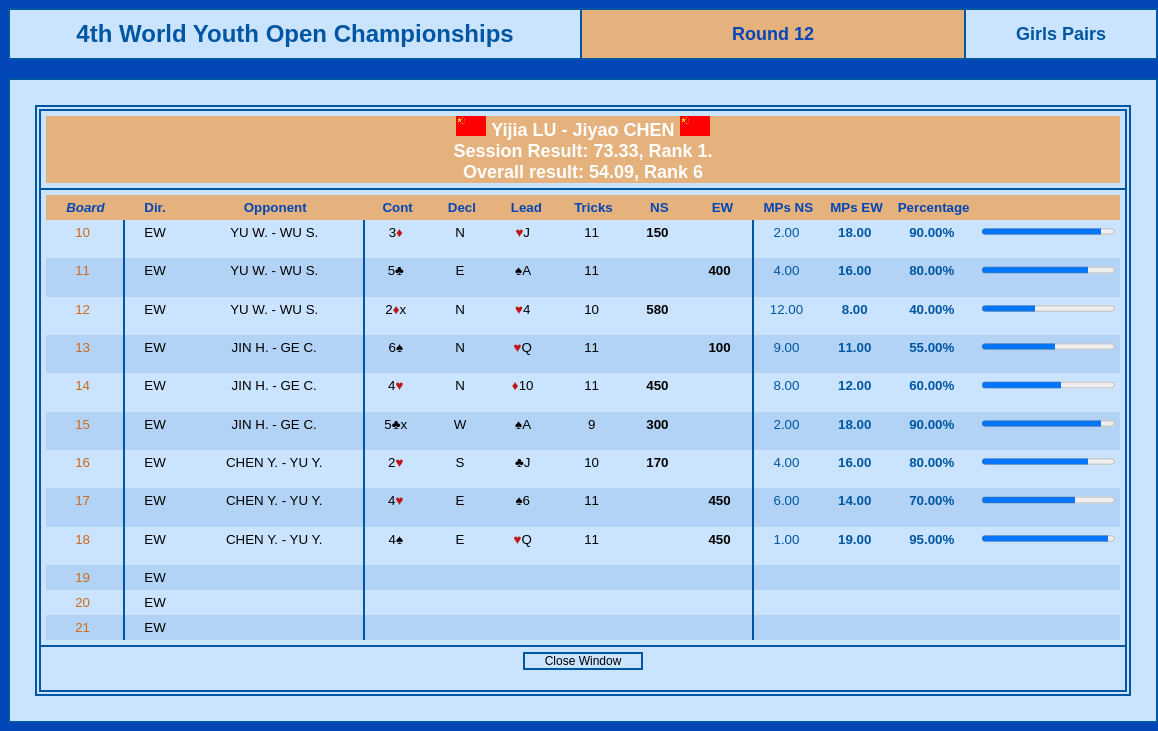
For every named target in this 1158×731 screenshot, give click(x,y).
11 (84, 270)
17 (84, 500)
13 (84, 347)
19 (84, 577)
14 (84, 385)
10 (84, 232)
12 (84, 309)
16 (84, 462)
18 (84, 539)
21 (84, 627)
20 (84, 602)
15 (84, 424)
